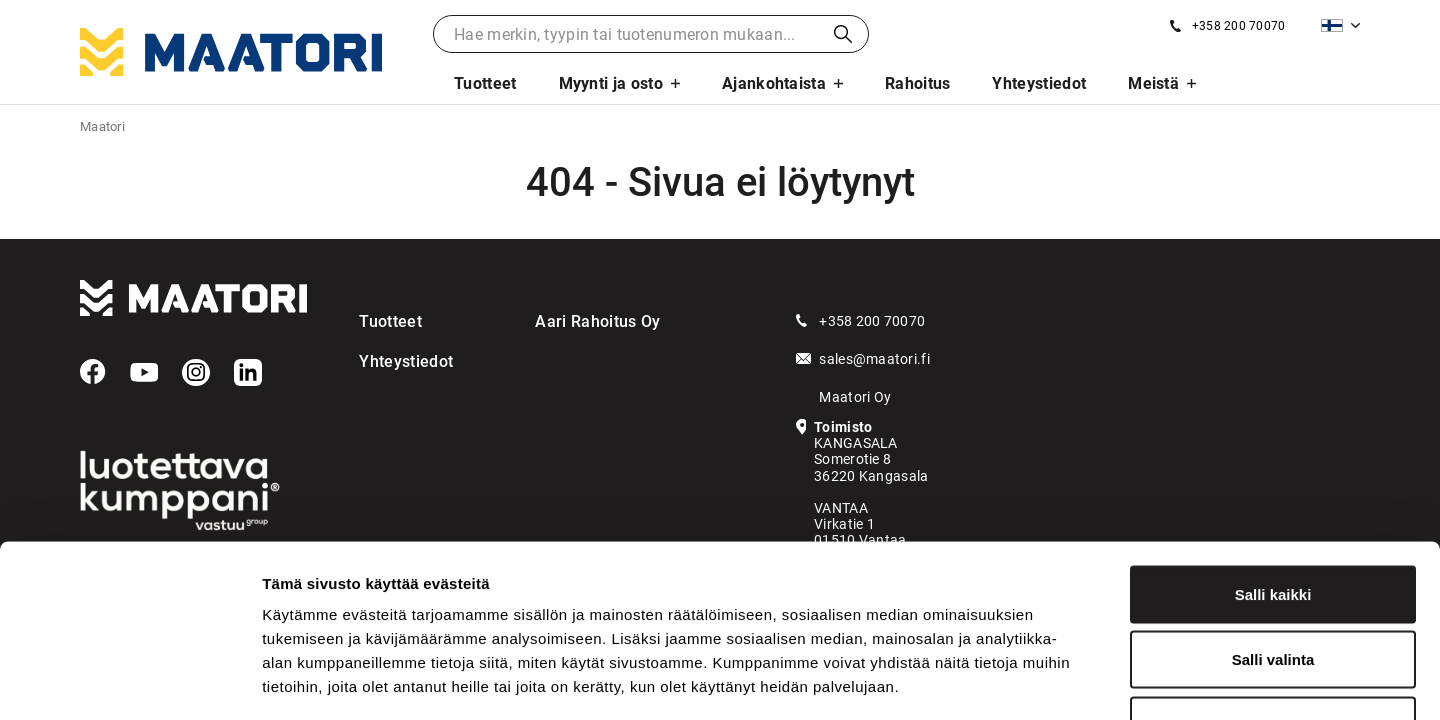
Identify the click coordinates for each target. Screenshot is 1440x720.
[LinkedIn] (248, 373)
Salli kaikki (1273, 457)
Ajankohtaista (774, 83)
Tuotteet (485, 83)
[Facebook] (93, 372)
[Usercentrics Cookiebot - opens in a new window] (129, 681)
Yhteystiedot (1039, 83)
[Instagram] (196, 373)
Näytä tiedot (1069, 680)
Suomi (1332, 25)
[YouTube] (144, 373)
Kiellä (1273, 588)
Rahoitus (918, 83)
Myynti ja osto (611, 83)
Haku (843, 34)
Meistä (1153, 83)
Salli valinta (1273, 523)
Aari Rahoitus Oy (597, 321)
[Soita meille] (1227, 26)
